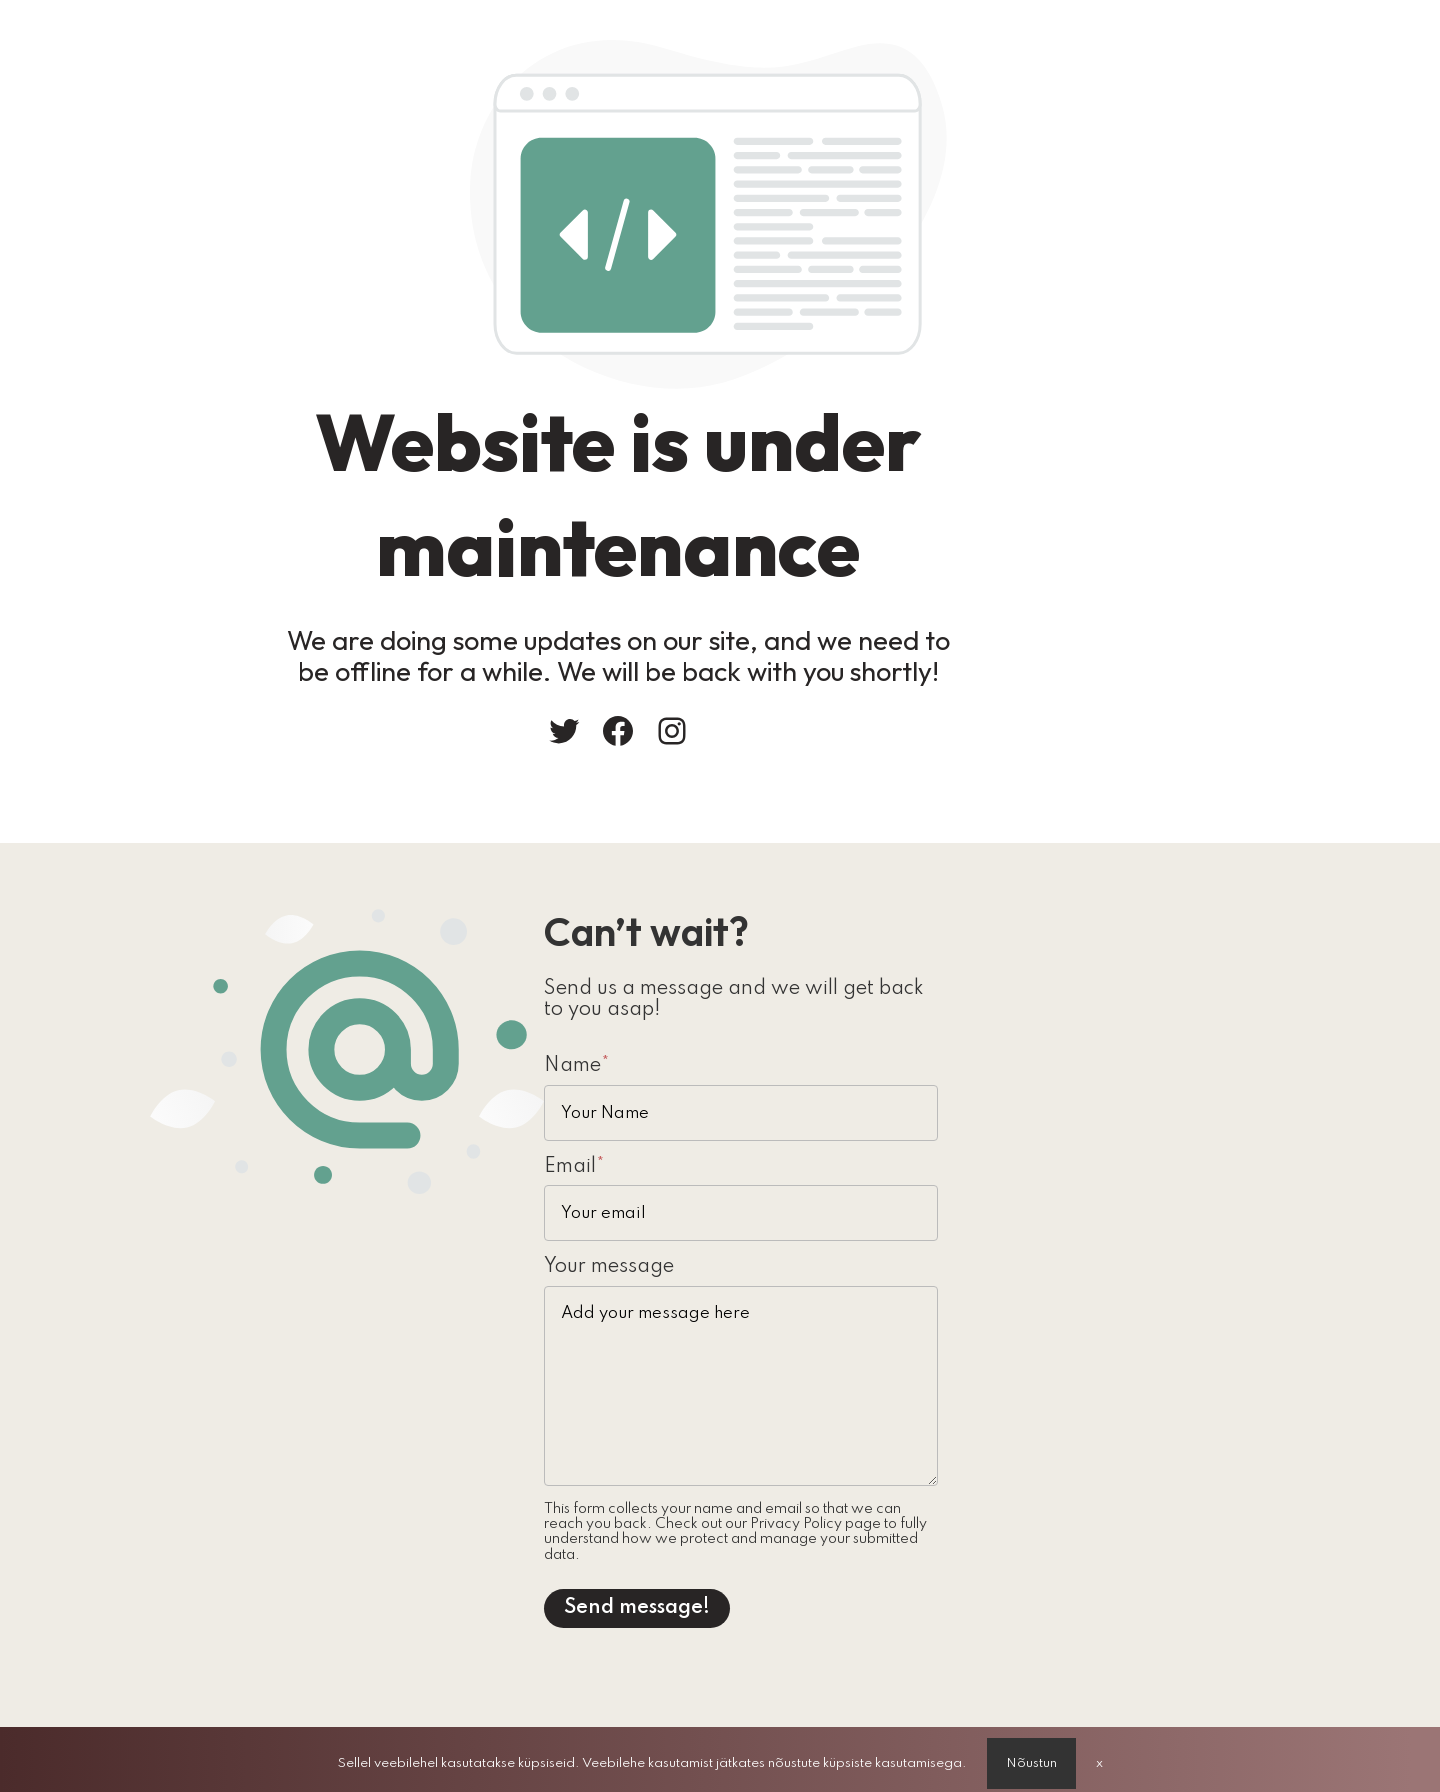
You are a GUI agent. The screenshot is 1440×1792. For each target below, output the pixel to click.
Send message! (813, 1585)
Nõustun (1031, 1754)
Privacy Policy (766, 1517)
